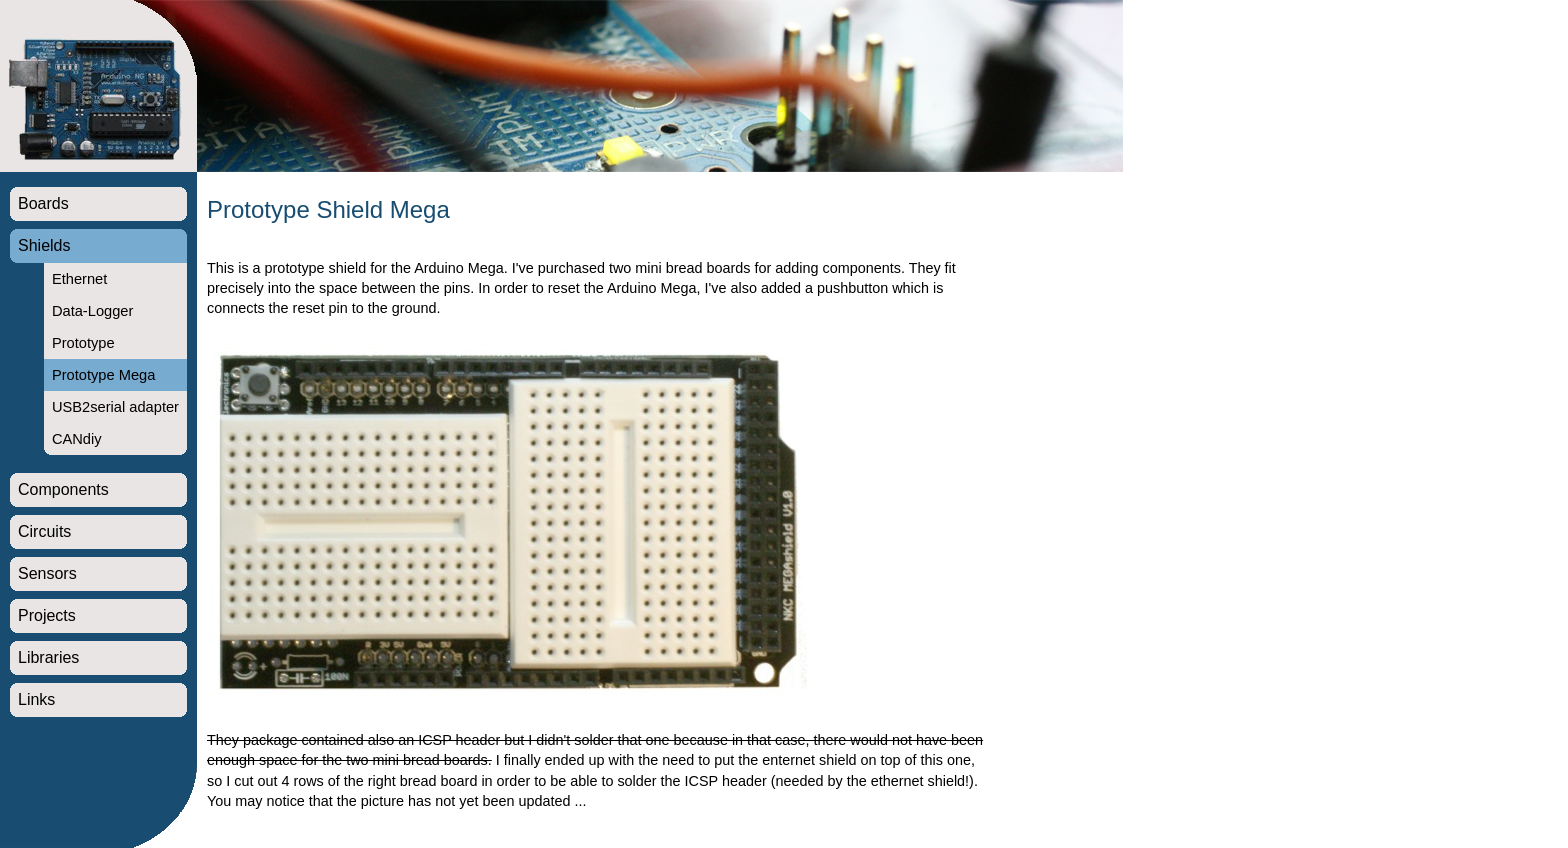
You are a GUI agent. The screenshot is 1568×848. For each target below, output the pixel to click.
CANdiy (77, 439)
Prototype (83, 343)
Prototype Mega (103, 375)
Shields (44, 245)
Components (63, 489)
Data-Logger (92, 311)
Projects (47, 615)
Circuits (44, 531)
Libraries (48, 657)
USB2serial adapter (115, 407)
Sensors (47, 573)
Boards (43, 203)
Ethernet (79, 279)
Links (36, 699)
